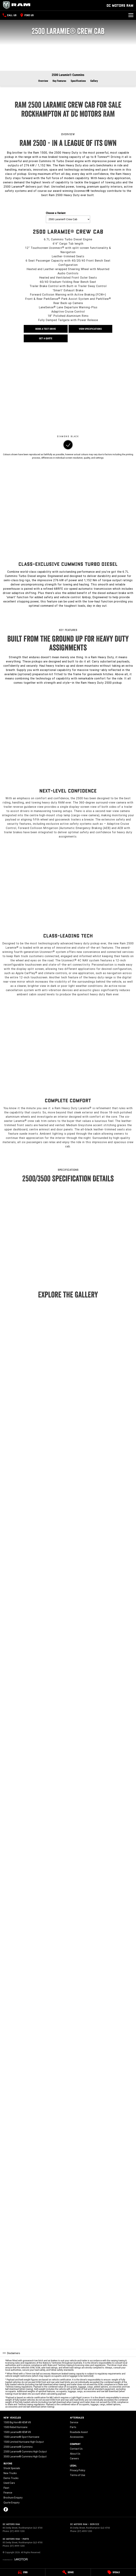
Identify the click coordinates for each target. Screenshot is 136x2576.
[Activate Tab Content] (68, 445)
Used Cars (9, 2482)
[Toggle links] (15, 2559)
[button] (34, 1323)
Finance (8, 2492)
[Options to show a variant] (68, 219)
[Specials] (113, 2572)
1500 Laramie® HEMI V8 (17, 2432)
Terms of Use (77, 2475)
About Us (75, 2453)
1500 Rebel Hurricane (15, 2427)
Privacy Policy (77, 2470)
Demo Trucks (11, 2478)
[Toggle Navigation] (130, 15)
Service (74, 2422)
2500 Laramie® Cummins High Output (25, 2451)
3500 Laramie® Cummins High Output (25, 2456)
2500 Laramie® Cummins (18, 2446)
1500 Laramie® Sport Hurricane (21, 2436)
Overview (43, 80)
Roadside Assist (79, 2432)
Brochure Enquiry (13, 2497)
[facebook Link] (6, 2509)
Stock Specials (12, 2468)
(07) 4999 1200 (17, 2531)
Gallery (94, 80)
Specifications (78, 80)
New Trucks (10, 2473)
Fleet (6, 2487)
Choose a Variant (68, 217)
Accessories (76, 2436)
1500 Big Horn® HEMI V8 (17, 2422)
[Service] (67, 2572)
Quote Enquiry (11, 2502)
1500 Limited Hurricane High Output (24, 2441)
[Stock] (22, 2572)
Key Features (59, 80)
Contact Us (76, 2448)
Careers (74, 2458)
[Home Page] (18, 5)
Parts (73, 2427)
